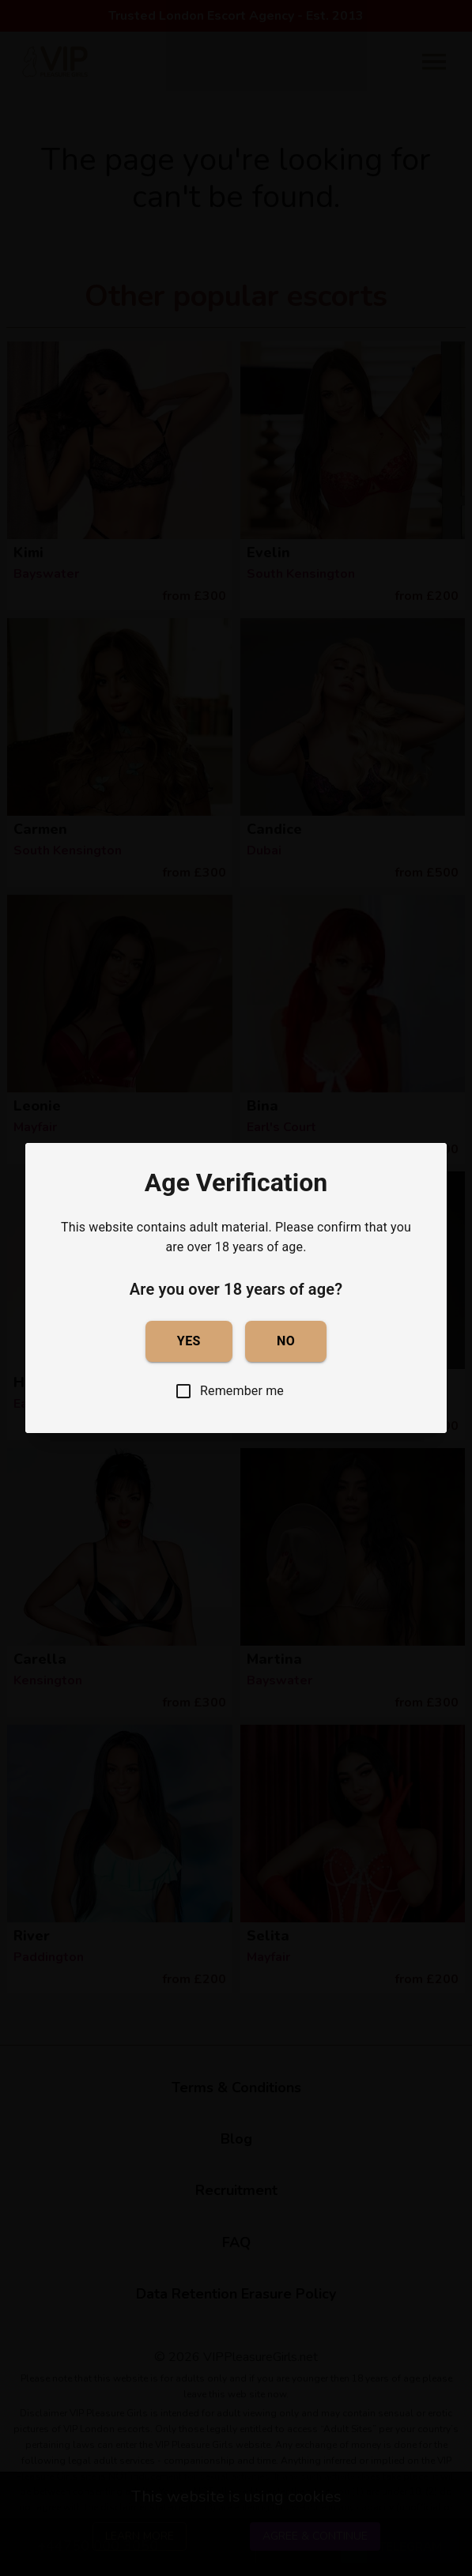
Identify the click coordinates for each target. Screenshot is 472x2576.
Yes (188, 1341)
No (286, 1341)
